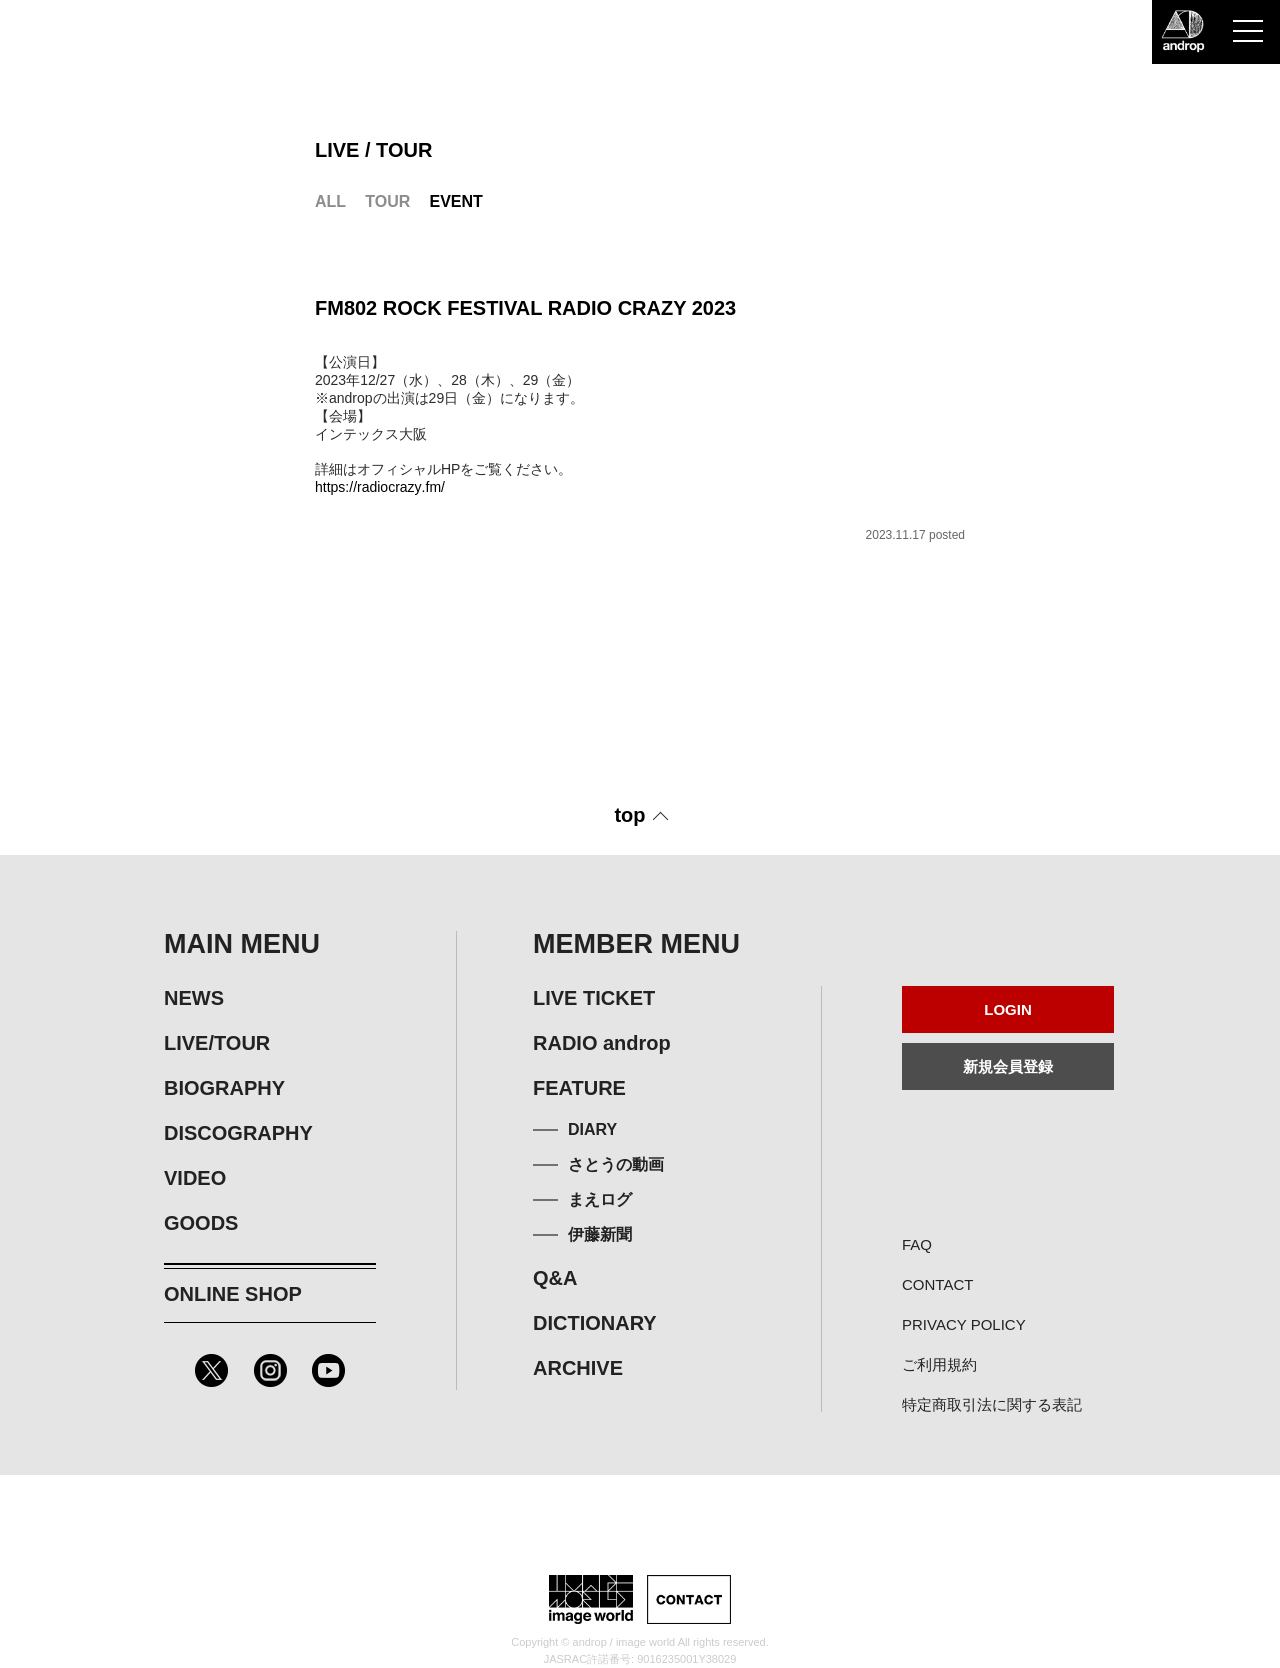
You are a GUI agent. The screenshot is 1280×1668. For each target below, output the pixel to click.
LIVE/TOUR (217, 1043)
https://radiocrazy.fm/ (380, 487)
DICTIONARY (595, 1323)
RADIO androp (602, 1043)
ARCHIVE (578, 1368)
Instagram (270, 1370)
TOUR (387, 201)
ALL (330, 201)
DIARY (592, 1129)
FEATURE (579, 1088)
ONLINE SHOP (233, 1294)
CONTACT (937, 1284)
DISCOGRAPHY (238, 1133)
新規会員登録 (1008, 1066)
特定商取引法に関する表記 (992, 1404)
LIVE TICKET (594, 998)
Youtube (328, 1370)
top (629, 815)
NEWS (194, 998)
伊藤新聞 (600, 1234)
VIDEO (195, 1178)
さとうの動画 (616, 1164)
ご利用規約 (939, 1364)
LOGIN (1008, 1009)
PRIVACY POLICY (964, 1324)
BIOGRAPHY (224, 1088)
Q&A (555, 1278)
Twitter (211, 1370)
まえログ (600, 1199)
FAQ (917, 1244)
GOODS (201, 1223)
